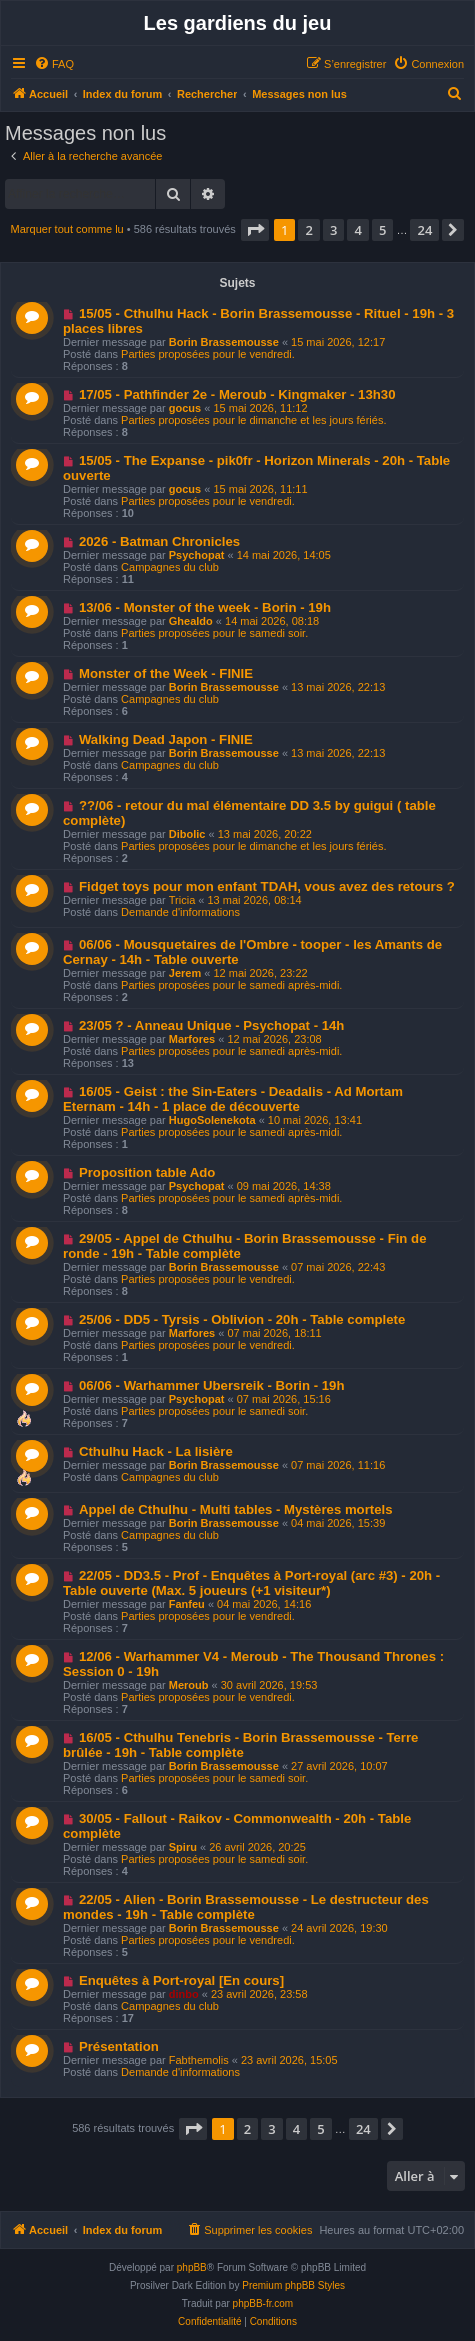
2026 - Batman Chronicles (159, 541)
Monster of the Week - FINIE (166, 673)
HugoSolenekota (212, 1120)
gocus (185, 408)
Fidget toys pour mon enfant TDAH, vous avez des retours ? (267, 886)
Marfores (192, 1039)
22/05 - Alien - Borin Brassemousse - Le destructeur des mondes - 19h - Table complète (246, 1907)
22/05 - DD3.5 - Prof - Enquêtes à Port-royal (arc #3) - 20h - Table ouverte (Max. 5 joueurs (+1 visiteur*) (251, 1583)
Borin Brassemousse (224, 342)
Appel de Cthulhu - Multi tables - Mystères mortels (236, 1509)
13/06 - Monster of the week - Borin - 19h (205, 607)
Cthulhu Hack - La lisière (156, 1451)
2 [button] (308, 230)
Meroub (189, 1685)
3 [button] (333, 230)
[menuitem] (54, 64)
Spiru (183, 1847)
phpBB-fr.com (263, 2303)
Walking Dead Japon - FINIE (166, 739)
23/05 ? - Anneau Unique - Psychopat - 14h (212, 1025)
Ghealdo (191, 621)
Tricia (182, 900)
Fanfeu (187, 1604)
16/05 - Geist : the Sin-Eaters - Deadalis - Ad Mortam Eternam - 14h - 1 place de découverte (233, 1099)
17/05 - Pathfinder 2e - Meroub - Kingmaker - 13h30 (237, 394)
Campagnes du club (170, 567)
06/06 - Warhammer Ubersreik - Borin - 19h (212, 1385)
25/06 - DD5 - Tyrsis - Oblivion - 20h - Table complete (242, 1319)
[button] (255, 230)
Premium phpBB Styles (293, 2285)
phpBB (192, 2267)
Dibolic (187, 834)
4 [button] (357, 230)
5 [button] (382, 230)
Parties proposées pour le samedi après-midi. (231, 985)
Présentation (119, 2046)
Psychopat (197, 555)
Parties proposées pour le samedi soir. (214, 633)
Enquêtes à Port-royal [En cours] (181, 1980)
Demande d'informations (180, 912)
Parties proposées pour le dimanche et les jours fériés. (253, 420)
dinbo (184, 1994)
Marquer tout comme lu (67, 229)
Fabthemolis (199, 2060)
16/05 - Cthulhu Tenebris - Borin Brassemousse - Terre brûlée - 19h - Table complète (240, 1745)
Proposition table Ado (147, 1172)
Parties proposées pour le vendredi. (208, 354)
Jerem (185, 973)
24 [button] (424, 230)
